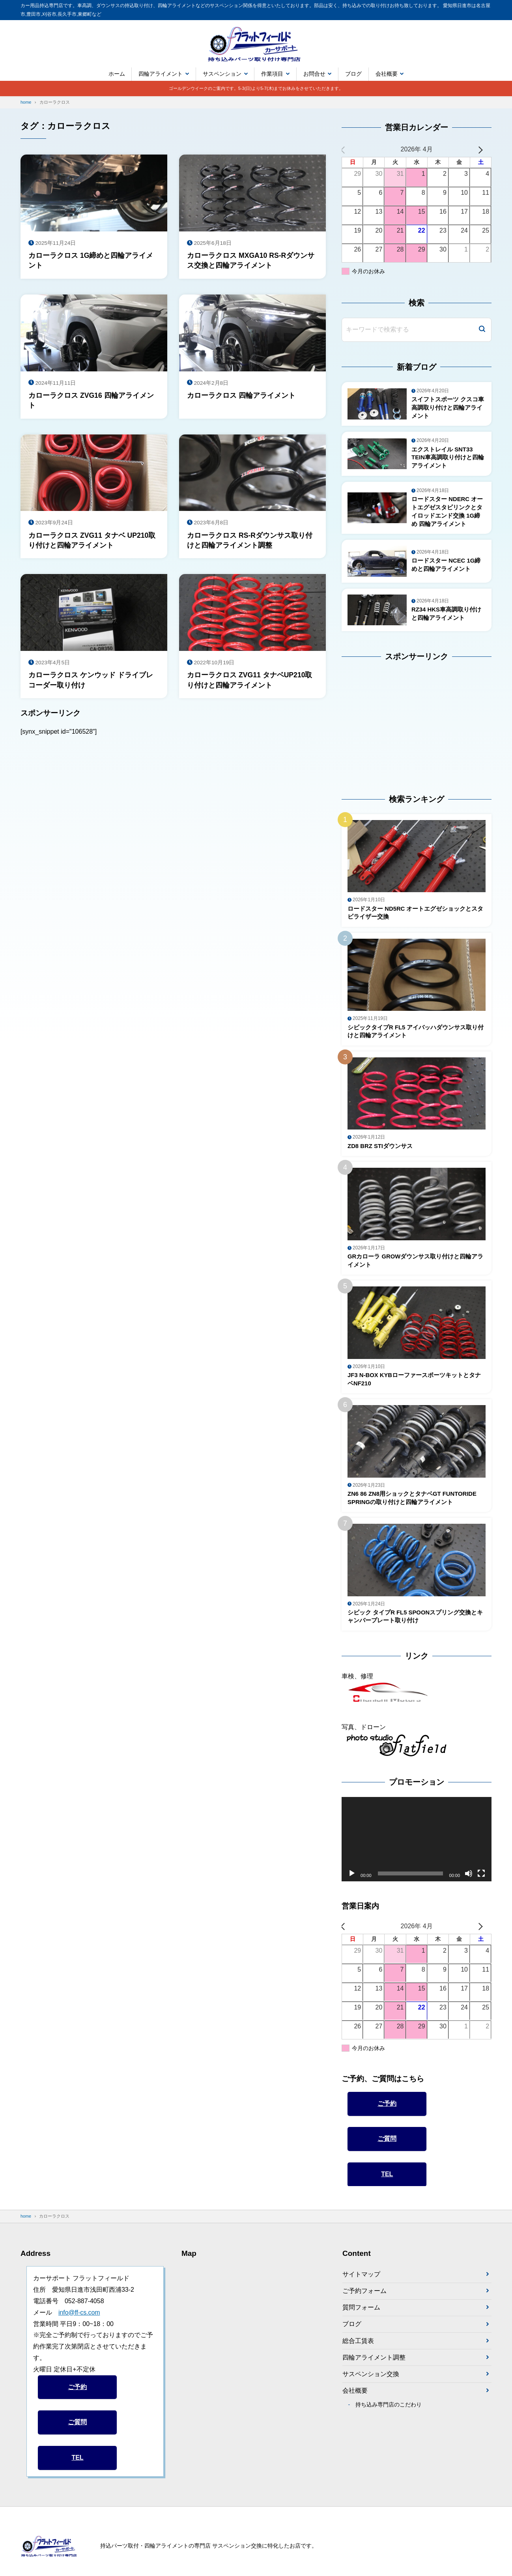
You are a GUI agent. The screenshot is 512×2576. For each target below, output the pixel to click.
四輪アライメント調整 (373, 2364)
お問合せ (314, 74)
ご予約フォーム (364, 2297)
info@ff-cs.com (79, 2318)
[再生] (352, 1879)
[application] (416, 1845)
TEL (387, 2179)
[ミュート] (469, 1879)
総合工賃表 (358, 2347)
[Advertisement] (391, 723)
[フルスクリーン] (481, 1879)
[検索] (482, 329)
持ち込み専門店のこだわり (389, 2412)
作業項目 (272, 74)
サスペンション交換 (370, 2380)
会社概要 (387, 74)
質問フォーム (361, 2313)
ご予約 (386, 2109)
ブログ (353, 74)
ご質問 (386, 2144)
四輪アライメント (160, 74)
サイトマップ (361, 2280)
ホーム (116, 74)
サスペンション (222, 74)
